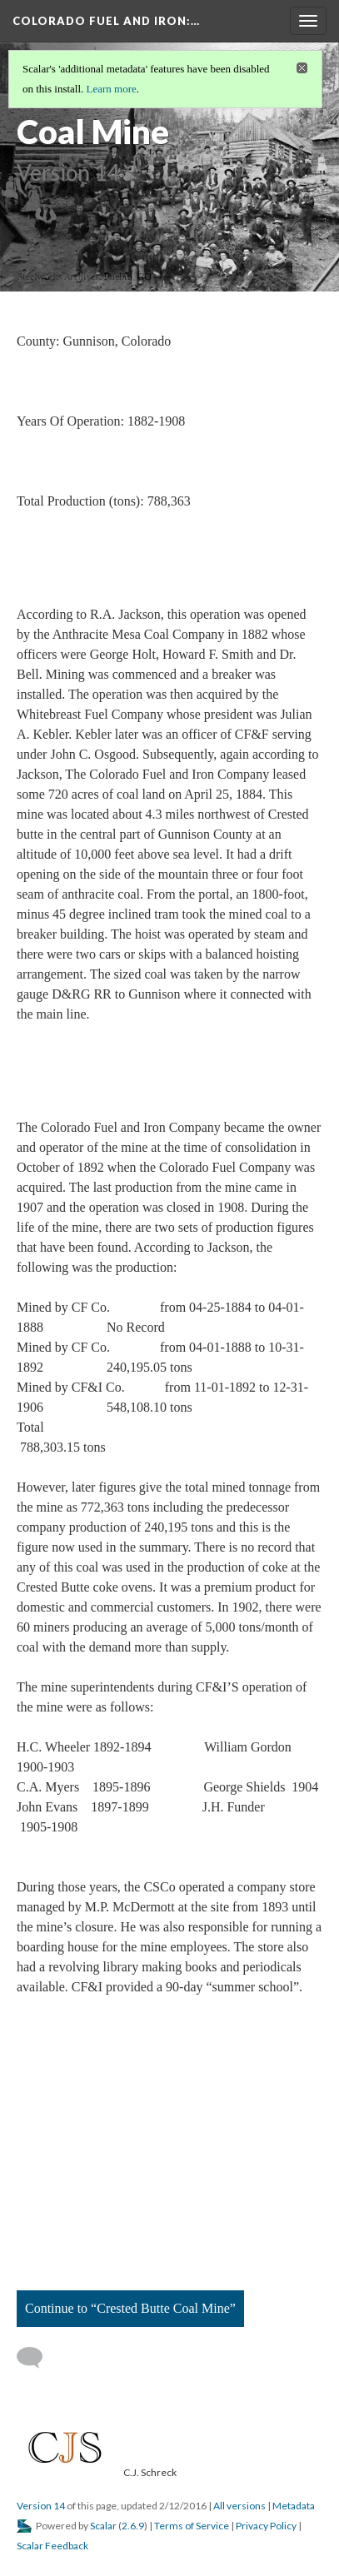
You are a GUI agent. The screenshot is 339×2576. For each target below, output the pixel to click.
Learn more (112, 88)
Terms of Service (191, 2525)
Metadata (293, 2505)
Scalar (103, 2525)
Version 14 (41, 2505)
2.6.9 (133, 2525)
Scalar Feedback (52, 2545)
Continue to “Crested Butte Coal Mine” (130, 2308)
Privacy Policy (266, 2525)
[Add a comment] (37, 2358)
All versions (239, 2505)
